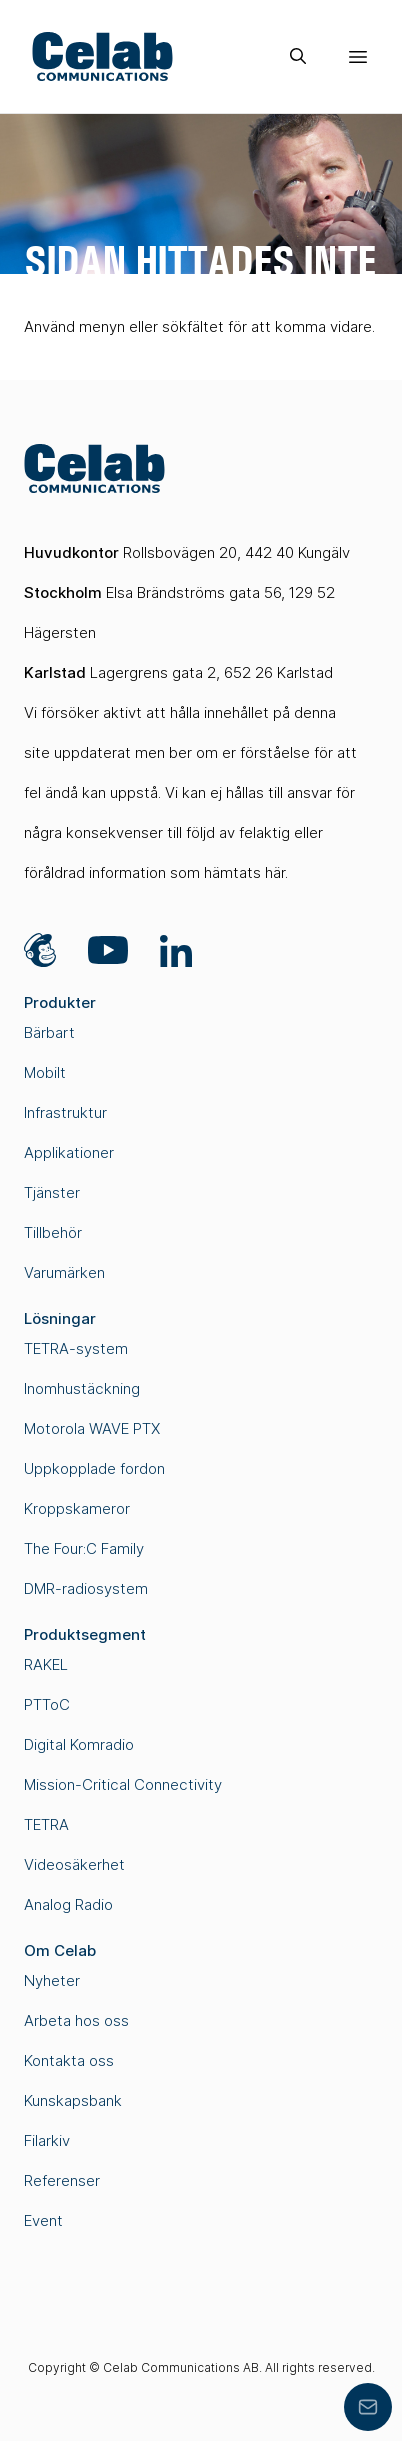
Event (43, 2220)
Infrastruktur (65, 1112)
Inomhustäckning (82, 1388)
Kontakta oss (69, 2060)
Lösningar (60, 1318)
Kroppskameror (77, 1508)
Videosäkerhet (74, 1864)
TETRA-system (76, 1348)
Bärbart (49, 1032)
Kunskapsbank (73, 2100)
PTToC (47, 1704)
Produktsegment (85, 1634)
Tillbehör (53, 1232)
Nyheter (52, 1980)
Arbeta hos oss (76, 2020)
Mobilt (45, 1072)
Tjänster (52, 1192)
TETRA (46, 1824)
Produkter (60, 1002)
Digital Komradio (79, 1744)
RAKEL (46, 1664)
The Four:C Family (84, 1548)
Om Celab (60, 1950)
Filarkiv (47, 2140)
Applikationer (69, 1152)
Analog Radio (68, 1904)
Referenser (62, 2180)
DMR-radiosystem (86, 1588)
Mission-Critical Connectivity (123, 1784)
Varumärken (64, 1272)
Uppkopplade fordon (94, 1468)
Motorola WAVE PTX (92, 1428)
